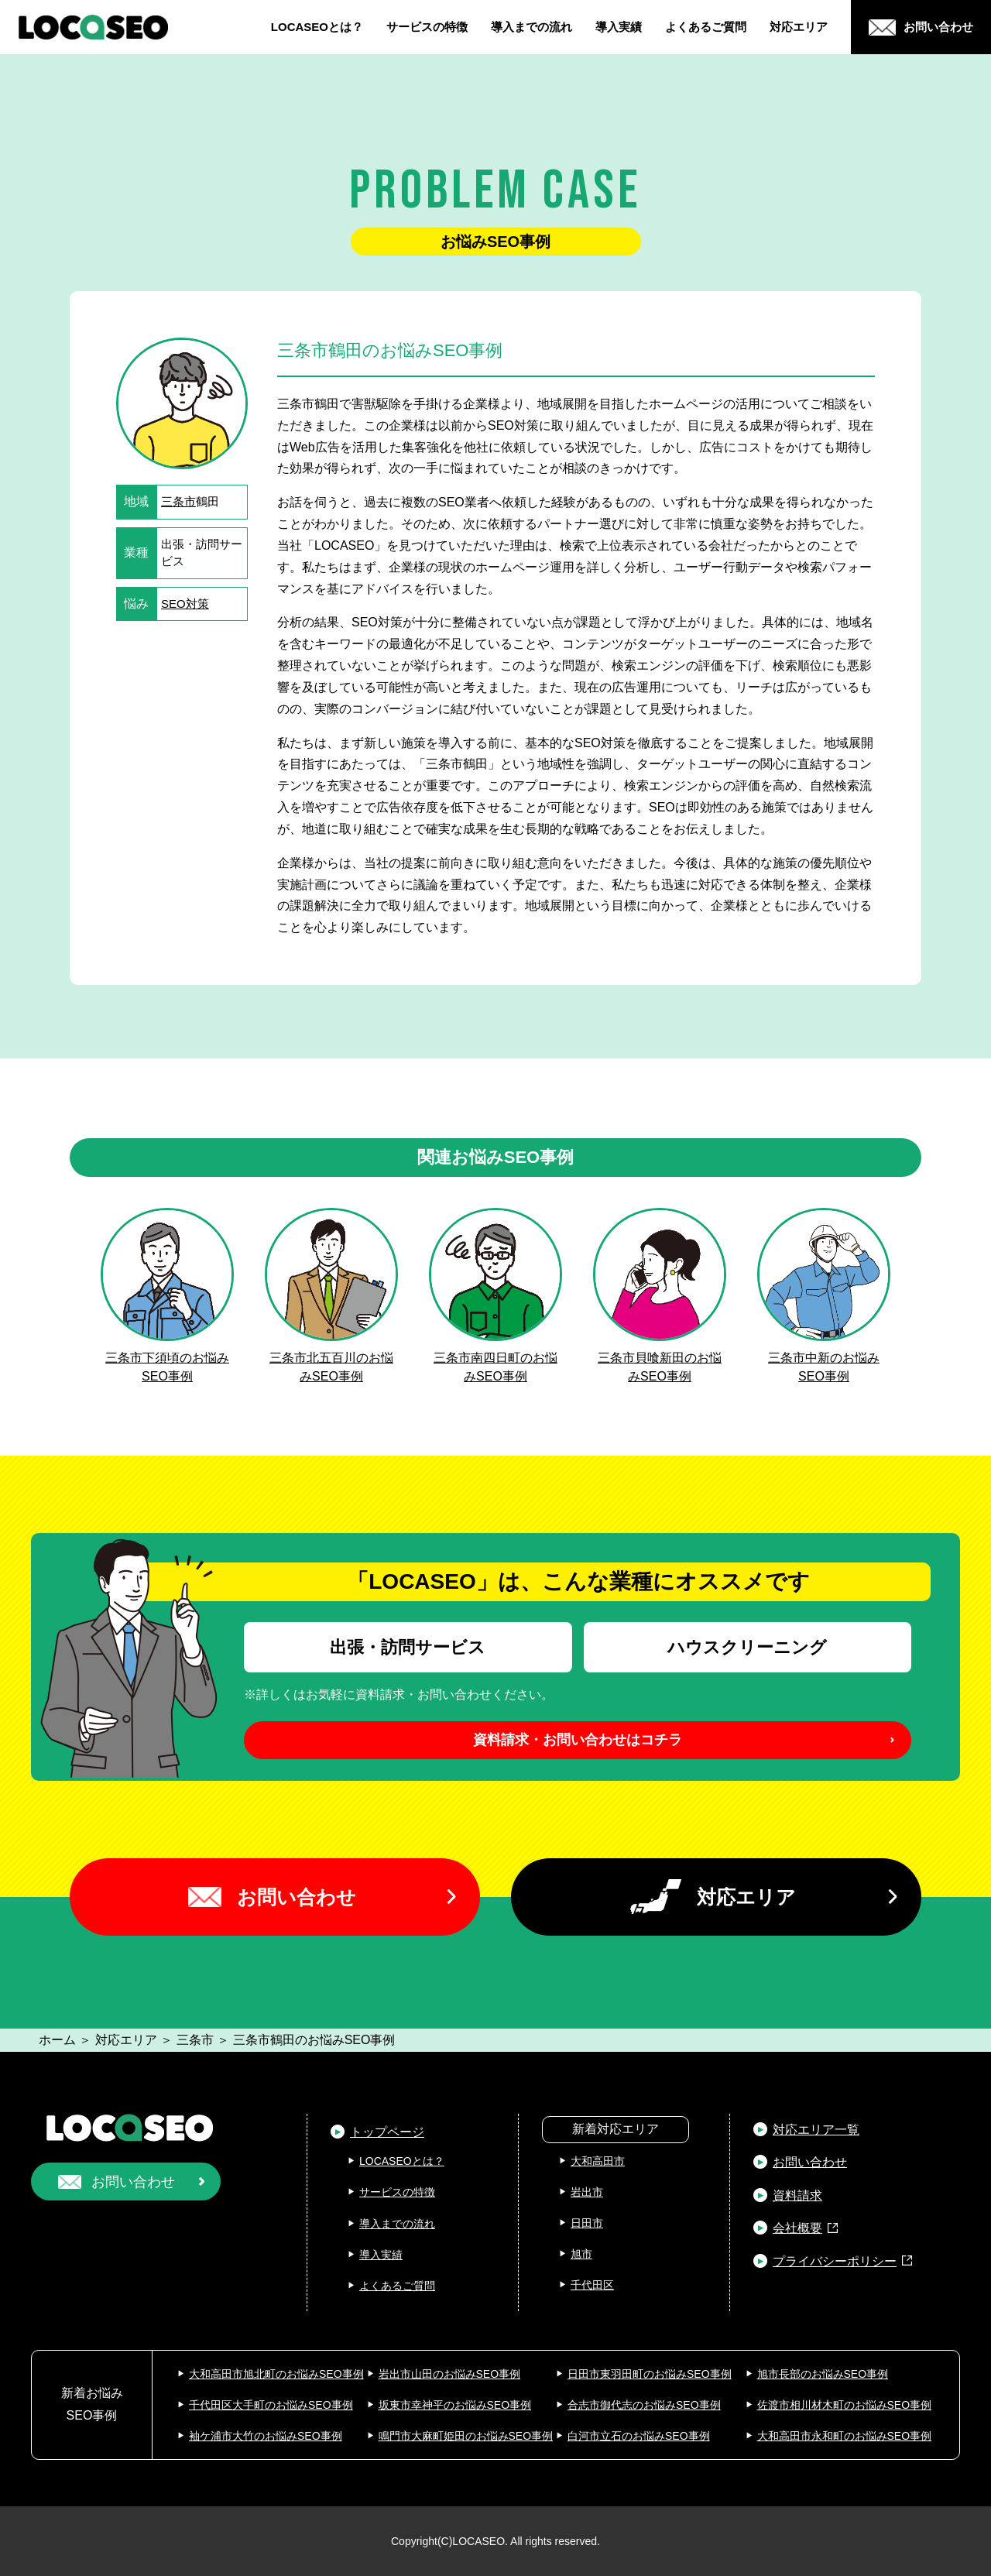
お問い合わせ (296, 1897)
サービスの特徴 (427, 26)
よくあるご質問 (705, 26)
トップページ (387, 2132)
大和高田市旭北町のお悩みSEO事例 (276, 2374)
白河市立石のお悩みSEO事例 (639, 2436)
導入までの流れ (531, 26)
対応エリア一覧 (816, 2129)
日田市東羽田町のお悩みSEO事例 (650, 2374)
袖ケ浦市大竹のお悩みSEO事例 (265, 2436)
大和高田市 (598, 2161)
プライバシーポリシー (835, 2261)
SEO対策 (185, 603)
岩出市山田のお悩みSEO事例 (450, 2374)
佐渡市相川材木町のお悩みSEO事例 (844, 2405)
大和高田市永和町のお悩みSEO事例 (844, 2436)
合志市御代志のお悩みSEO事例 (644, 2405)
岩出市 (587, 2192)
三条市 (178, 501)
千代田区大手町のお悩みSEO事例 (271, 2405)
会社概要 (797, 2228)
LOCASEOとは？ (317, 26)
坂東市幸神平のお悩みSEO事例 (455, 2405)
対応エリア (799, 26)
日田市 (587, 2223)
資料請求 (797, 2195)
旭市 (581, 2254)
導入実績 (618, 26)
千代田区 (592, 2285)
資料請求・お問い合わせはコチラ (577, 1740)
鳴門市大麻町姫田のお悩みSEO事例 (466, 2436)
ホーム (57, 2039)
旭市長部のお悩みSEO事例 (823, 2374)
